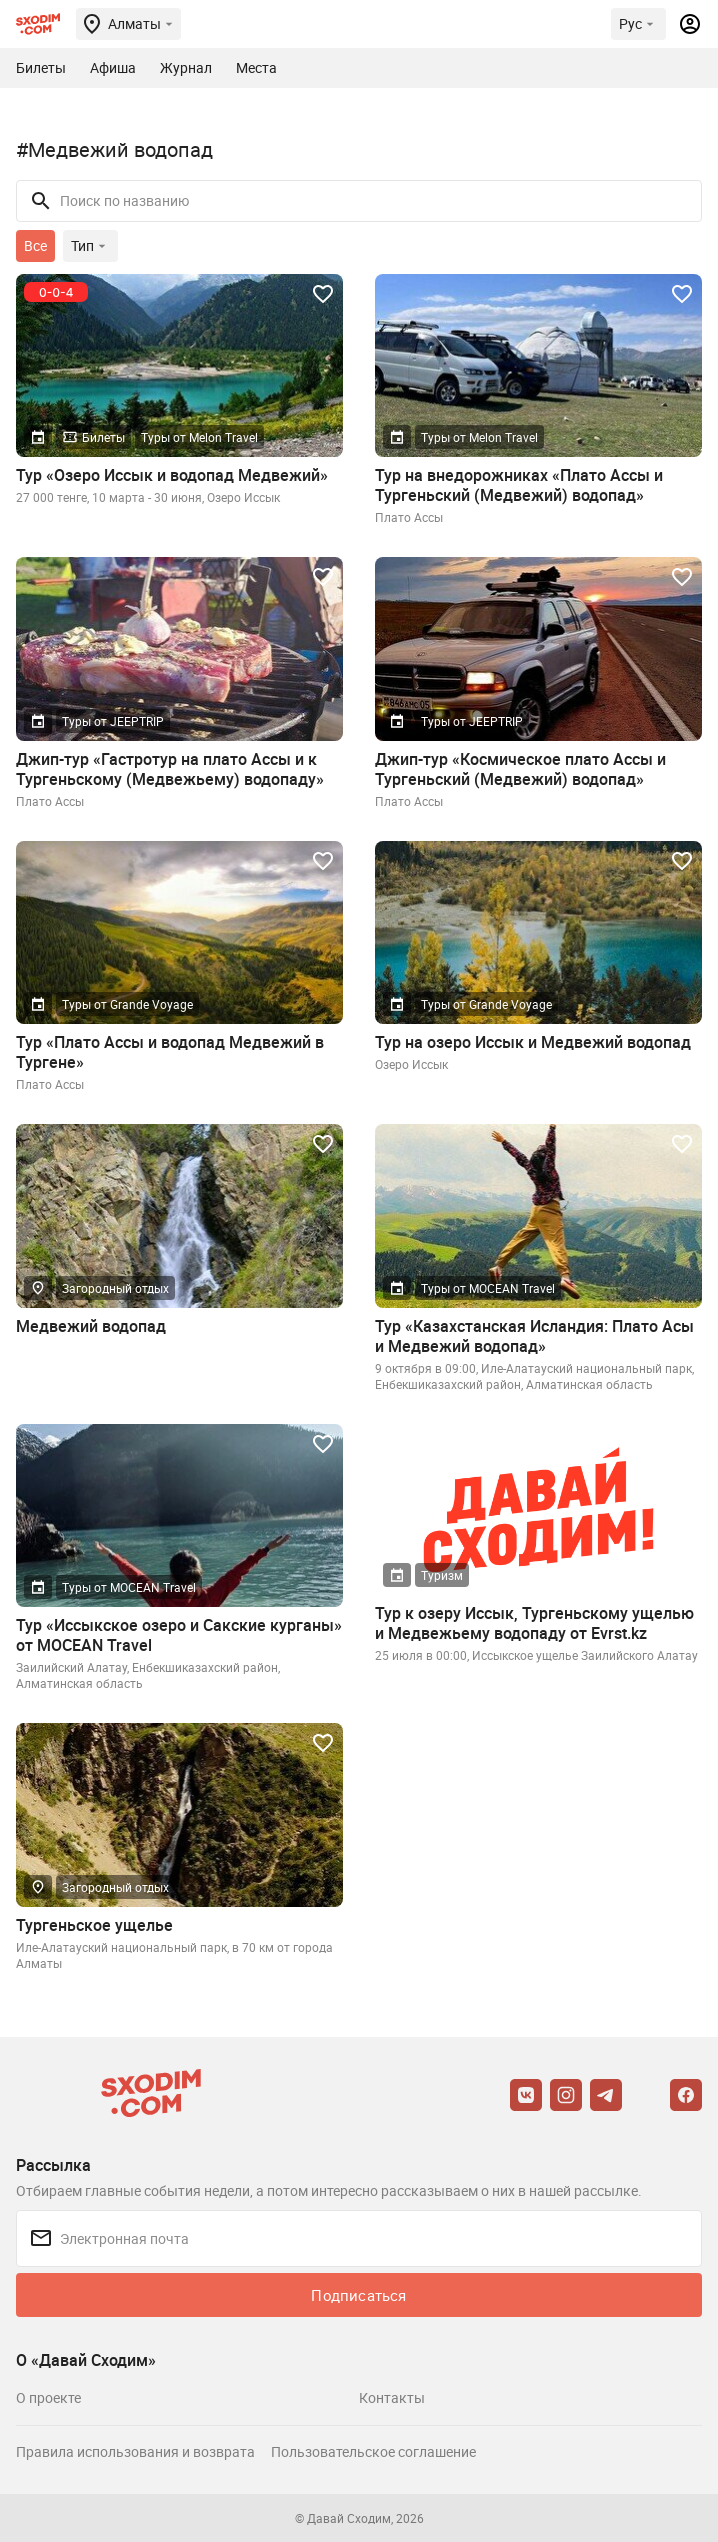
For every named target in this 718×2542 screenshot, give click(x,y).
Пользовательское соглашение (373, 2451)
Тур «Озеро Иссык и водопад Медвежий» (172, 475)
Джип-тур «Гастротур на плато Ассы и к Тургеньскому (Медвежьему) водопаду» (170, 769)
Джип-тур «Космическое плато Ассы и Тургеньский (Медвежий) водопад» (520, 769)
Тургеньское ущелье (94, 1925)
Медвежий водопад (91, 1326)
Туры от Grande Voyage (127, 1004)
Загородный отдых (115, 1288)
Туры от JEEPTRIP (113, 721)
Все (35, 245)
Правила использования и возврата (135, 2451)
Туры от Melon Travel (199, 437)
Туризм (442, 1575)
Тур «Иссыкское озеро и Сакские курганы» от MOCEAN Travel (179, 1635)
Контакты (392, 2397)
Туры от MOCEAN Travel (488, 1288)
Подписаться (358, 2295)
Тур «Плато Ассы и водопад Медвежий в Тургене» (170, 1052)
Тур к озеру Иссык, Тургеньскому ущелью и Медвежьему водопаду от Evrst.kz (534, 1623)
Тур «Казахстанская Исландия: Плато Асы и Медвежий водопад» (534, 1336)
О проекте (48, 2397)
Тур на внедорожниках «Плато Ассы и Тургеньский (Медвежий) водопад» (519, 485)
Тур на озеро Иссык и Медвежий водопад (533, 1042)
